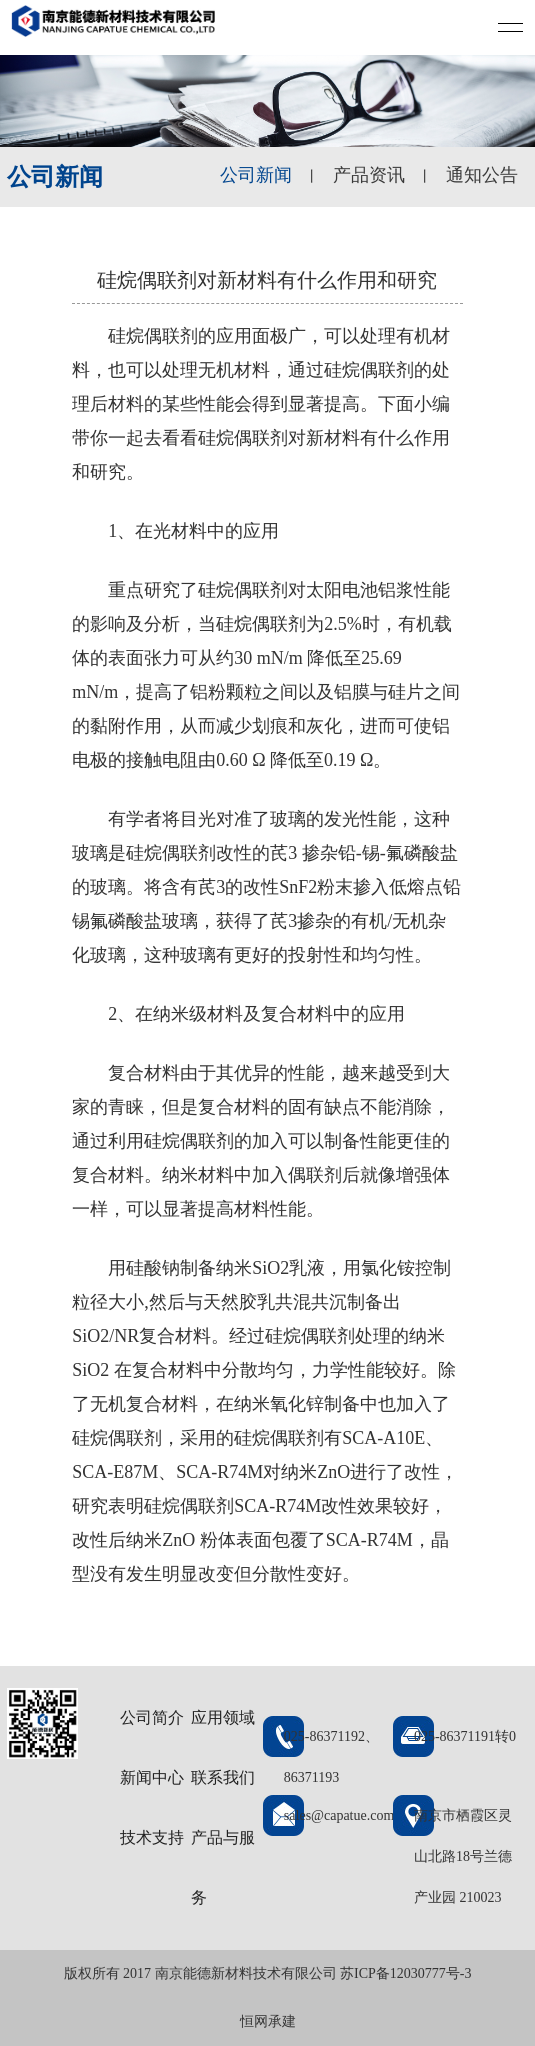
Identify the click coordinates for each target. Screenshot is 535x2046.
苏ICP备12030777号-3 (405, 1973)
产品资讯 (369, 175)
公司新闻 (256, 175)
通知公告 (482, 175)
